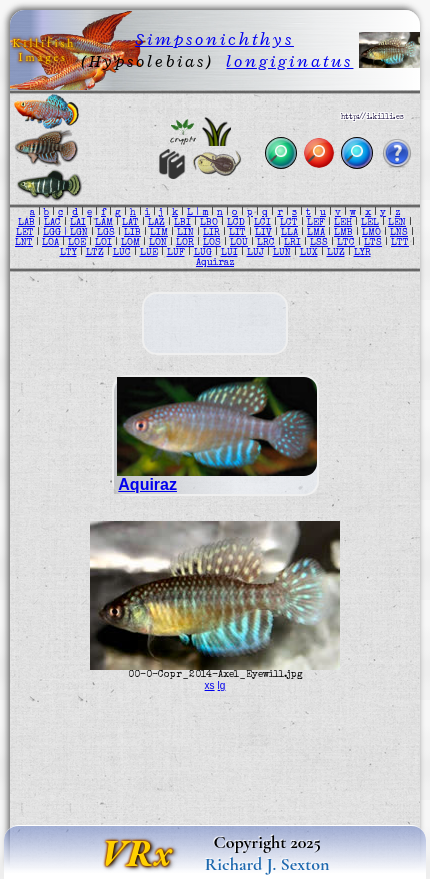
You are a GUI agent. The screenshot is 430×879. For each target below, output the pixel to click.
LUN (282, 253)
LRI (292, 243)
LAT (130, 223)
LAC (52, 223)
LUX (309, 253)
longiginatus (289, 61)
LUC (122, 253)
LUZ (336, 253)
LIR (211, 233)
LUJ (255, 253)
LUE (149, 253)
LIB (132, 233)
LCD (236, 223)
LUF (176, 253)
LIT (237, 233)
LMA (316, 233)
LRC (266, 243)
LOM (130, 243)
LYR (362, 253)
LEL (370, 223)
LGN (79, 233)
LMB (343, 233)
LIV (263, 233)
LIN (185, 233)
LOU (239, 243)
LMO (371, 233)
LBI (182, 223)
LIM (159, 233)
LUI (229, 253)
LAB (26, 223)
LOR (185, 243)
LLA (289, 233)
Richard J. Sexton (267, 864)
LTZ (95, 253)
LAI (78, 223)
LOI (103, 243)
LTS (373, 243)
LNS (399, 233)
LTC (346, 243)
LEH (343, 223)
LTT (400, 243)
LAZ (156, 223)
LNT (24, 243)
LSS (319, 243)
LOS (212, 243)
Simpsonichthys (214, 39)
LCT (289, 223)
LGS (106, 233)
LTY (68, 253)
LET (25, 233)
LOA (50, 243)
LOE (77, 243)
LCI (262, 223)
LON (158, 243)
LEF (316, 223)
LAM (104, 223)
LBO (209, 223)
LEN (397, 223)
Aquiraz (215, 263)
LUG (203, 253)
